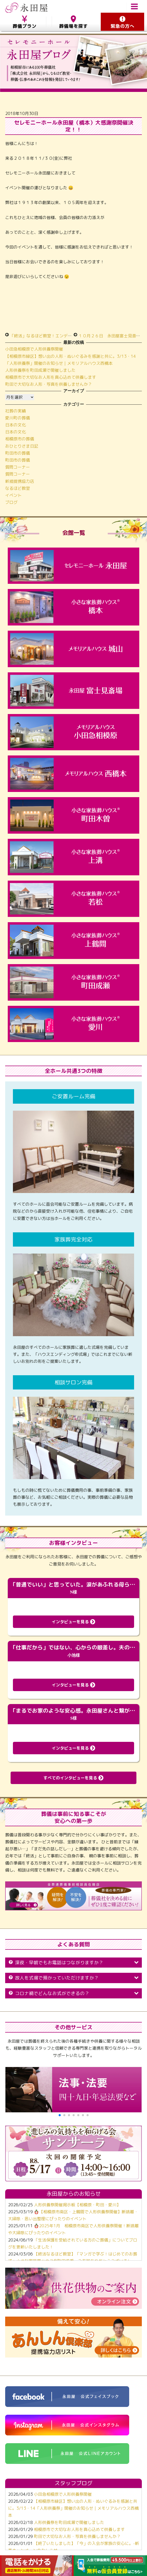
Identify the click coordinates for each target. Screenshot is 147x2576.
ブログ (11, 502)
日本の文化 (15, 425)
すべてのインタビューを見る (73, 1778)
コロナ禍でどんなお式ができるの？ (73, 1993)
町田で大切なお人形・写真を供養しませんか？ (48, 384)
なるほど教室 (17, 488)
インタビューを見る (73, 1622)
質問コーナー (17, 467)
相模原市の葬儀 (19, 439)
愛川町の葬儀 (17, 418)
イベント (13, 495)
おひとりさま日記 (21, 446)
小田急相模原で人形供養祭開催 (34, 349)
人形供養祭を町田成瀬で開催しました (40, 370)
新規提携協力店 (19, 481)
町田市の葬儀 (17, 453)
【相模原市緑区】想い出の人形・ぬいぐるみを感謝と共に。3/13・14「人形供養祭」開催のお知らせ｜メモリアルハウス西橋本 (73, 2508)
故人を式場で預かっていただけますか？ (73, 1978)
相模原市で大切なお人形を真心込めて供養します (50, 377)
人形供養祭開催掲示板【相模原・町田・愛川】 (77, 2205)
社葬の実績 (15, 411)
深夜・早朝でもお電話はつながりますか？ (73, 1962)
